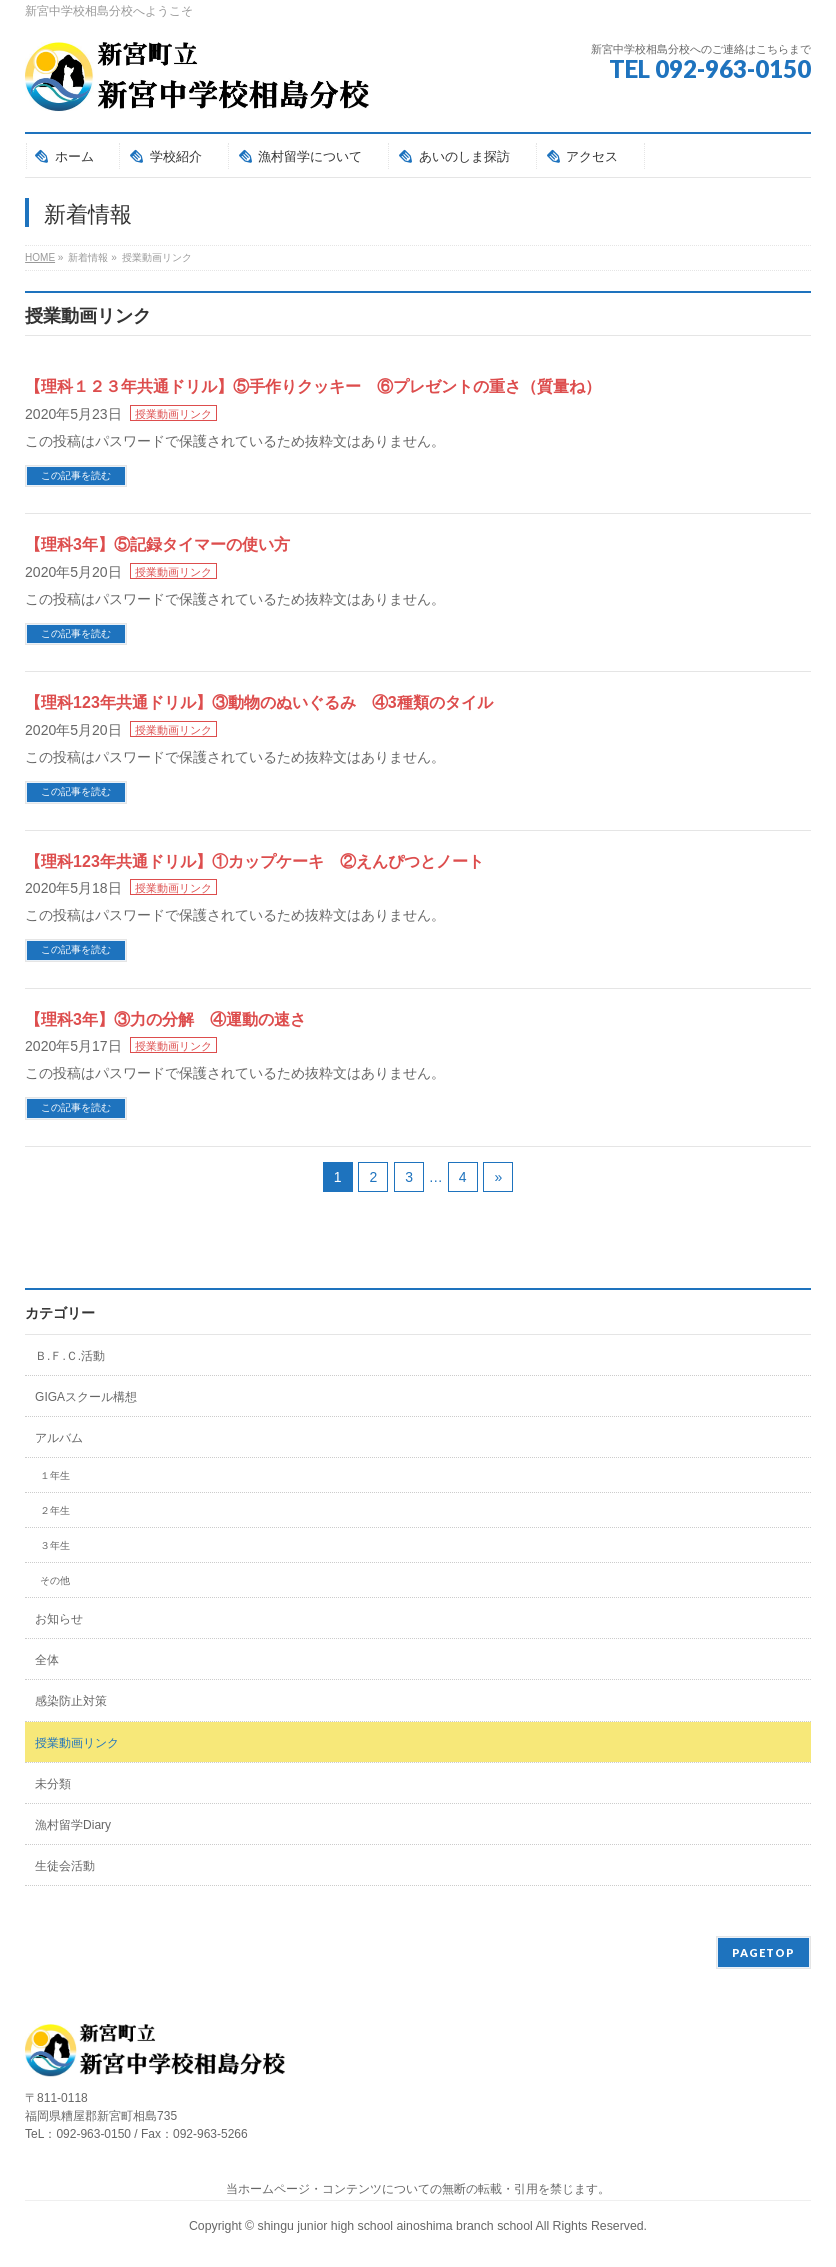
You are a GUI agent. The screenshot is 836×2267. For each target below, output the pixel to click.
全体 (47, 1660)
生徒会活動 (65, 1866)
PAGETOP (763, 1952)
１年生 (55, 1475)
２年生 (55, 1510)
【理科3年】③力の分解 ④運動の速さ (165, 1019)
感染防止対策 (71, 1701)
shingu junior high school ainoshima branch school (397, 2226)
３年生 (55, 1545)
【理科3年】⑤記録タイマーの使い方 (157, 544)
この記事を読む (76, 475)
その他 (55, 1580)
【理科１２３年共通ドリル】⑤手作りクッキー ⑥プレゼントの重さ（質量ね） (313, 386)
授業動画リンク (173, 414)
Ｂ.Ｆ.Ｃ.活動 (70, 1356)
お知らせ (59, 1619)
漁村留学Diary (73, 1825)
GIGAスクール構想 (86, 1397)
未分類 (53, 1784)
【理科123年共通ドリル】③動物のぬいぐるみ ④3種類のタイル (259, 702)
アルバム (59, 1438)
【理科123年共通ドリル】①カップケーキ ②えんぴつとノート (254, 861)
